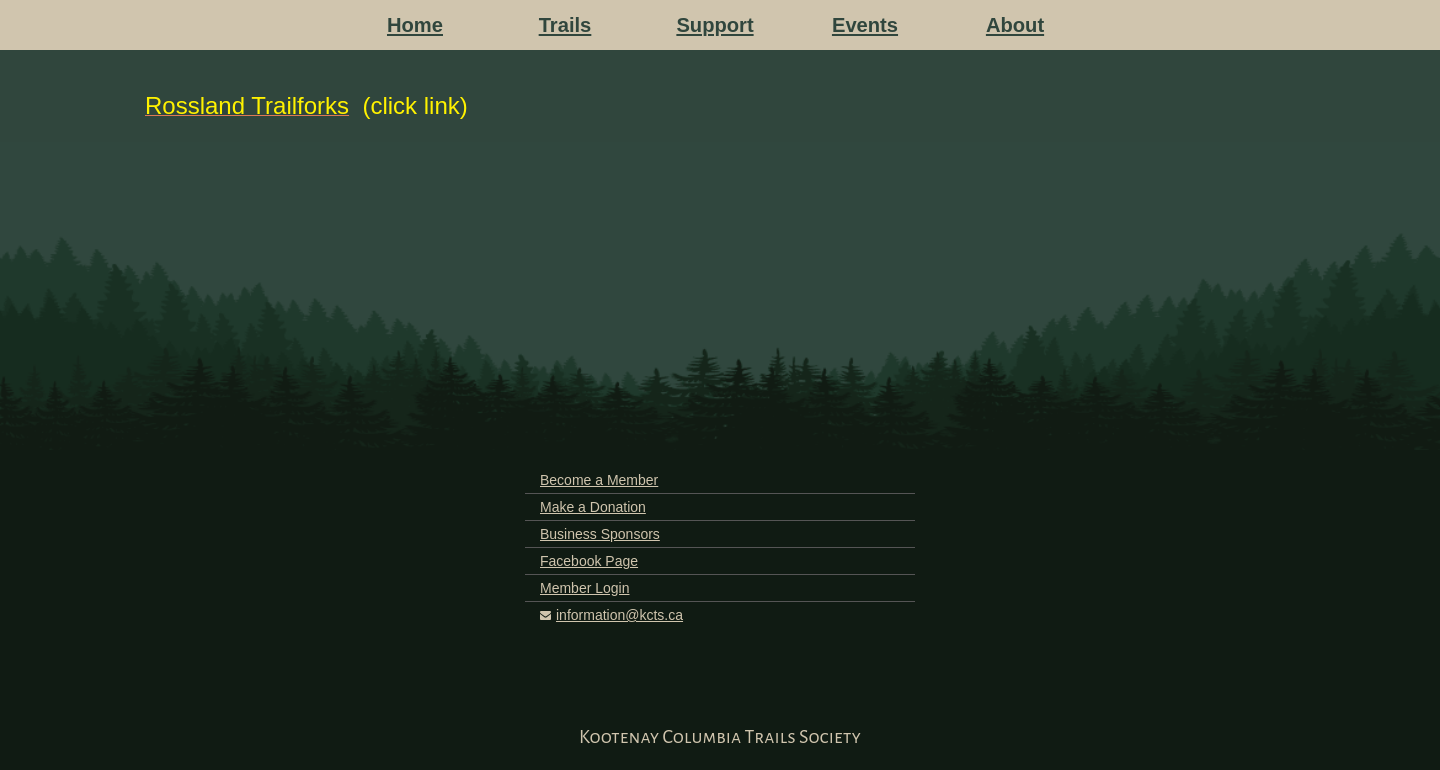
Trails (565, 25)
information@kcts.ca (619, 615)
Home (415, 25)
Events (865, 25)
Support (714, 25)
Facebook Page (589, 561)
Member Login (585, 588)
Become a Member (599, 480)
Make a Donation (593, 507)
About (1015, 25)
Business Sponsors (600, 534)
